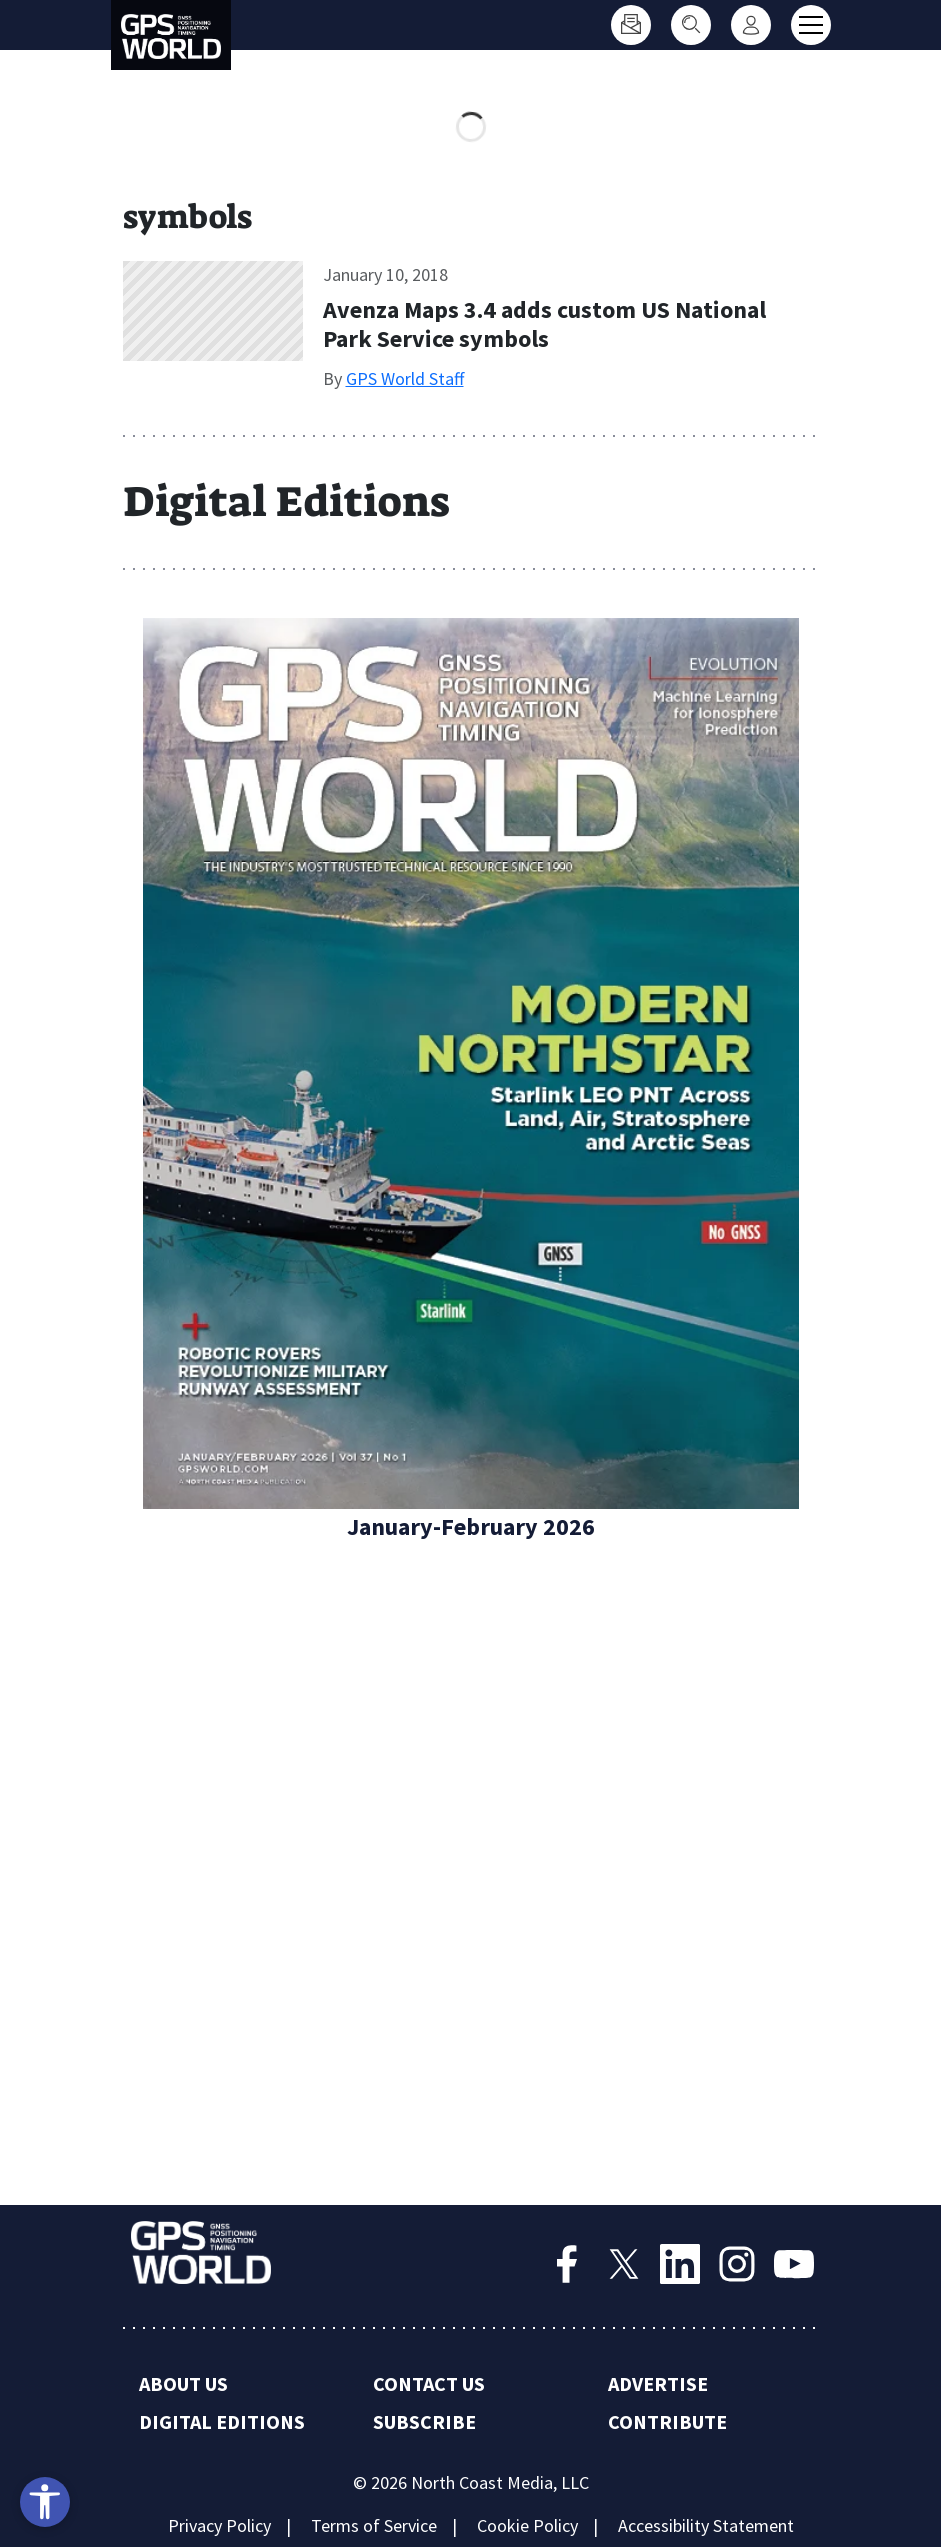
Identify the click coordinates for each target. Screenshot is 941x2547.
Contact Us (429, 2383)
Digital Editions (222, 2421)
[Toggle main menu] (811, 25)
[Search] (691, 25)
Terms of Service (374, 2525)
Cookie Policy (527, 2525)
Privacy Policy (219, 2525)
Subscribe (424, 2421)
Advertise (658, 2383)
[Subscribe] (631, 25)
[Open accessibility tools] (45, 2502)
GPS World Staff (405, 378)
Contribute (667, 2421)
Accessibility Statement (706, 2525)
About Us (183, 2383)
